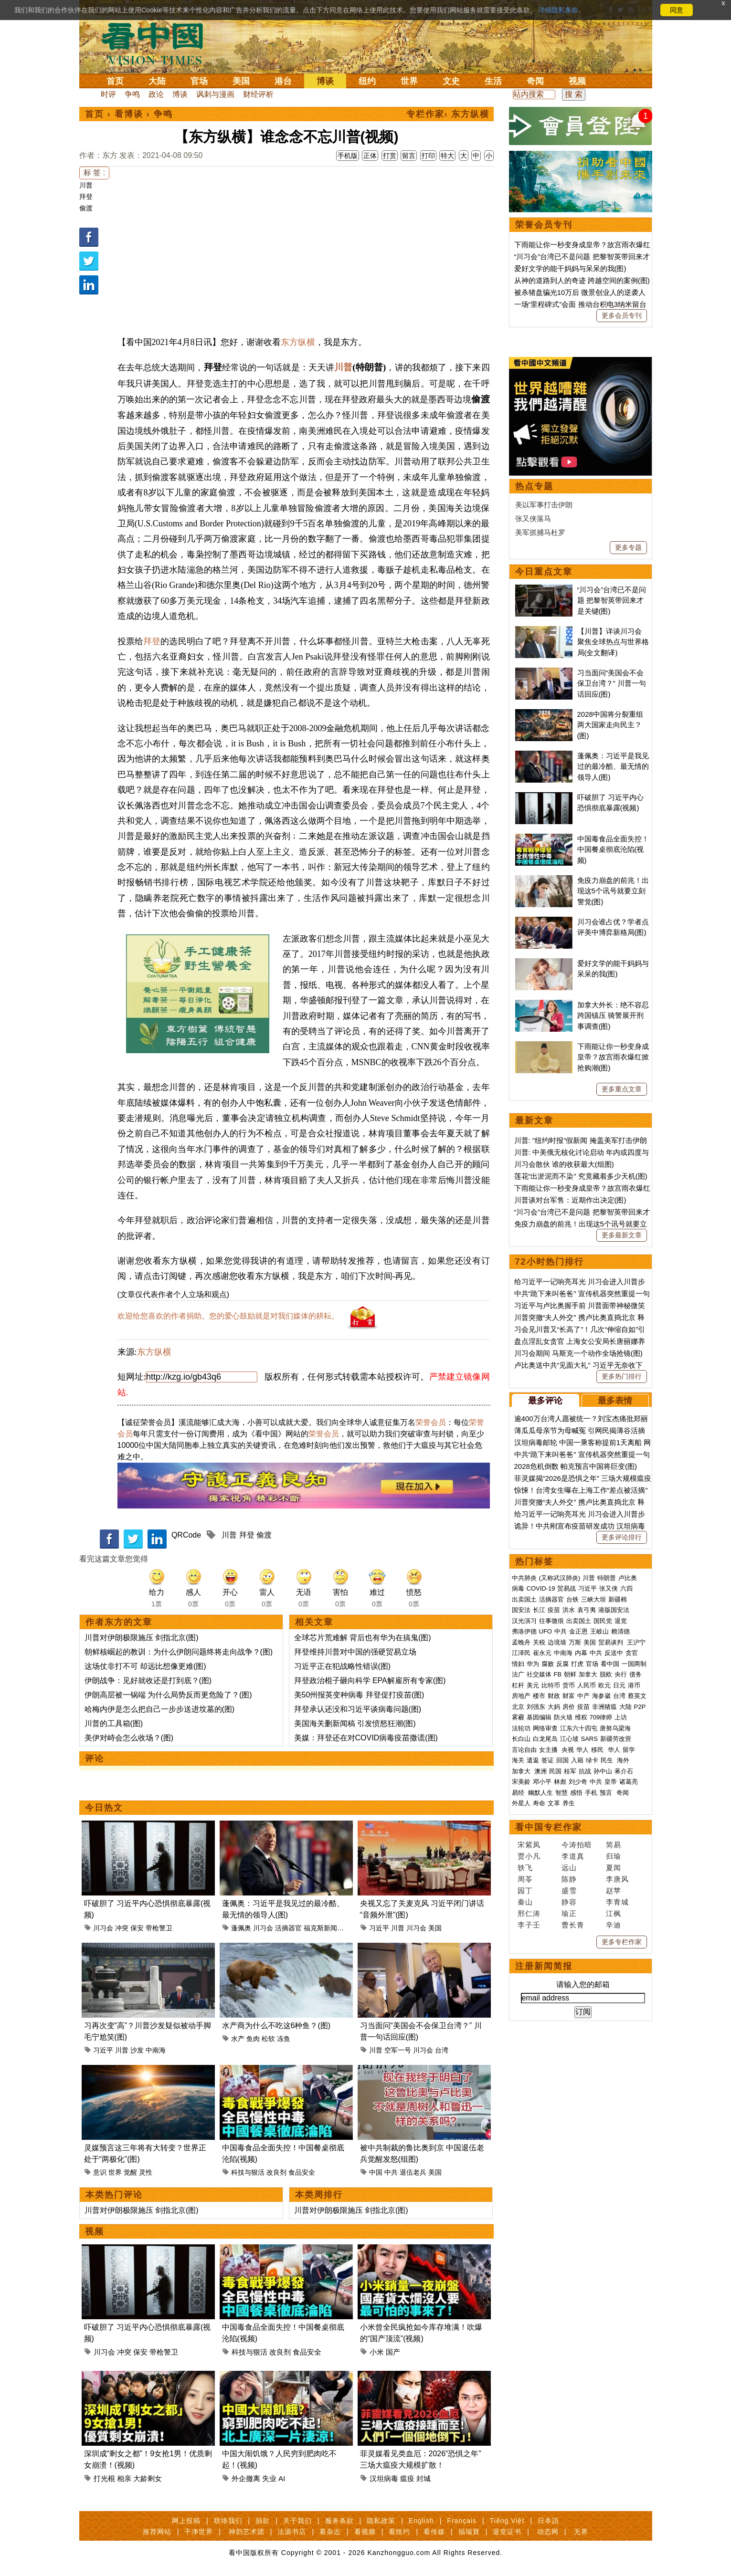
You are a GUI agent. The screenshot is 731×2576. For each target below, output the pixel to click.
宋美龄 (521, 1781)
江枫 (613, 1913)
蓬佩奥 (241, 1928)
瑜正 (569, 1913)
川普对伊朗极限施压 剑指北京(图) (142, 1638)
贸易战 (566, 1588)
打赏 (389, 155)
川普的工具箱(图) (114, 1723)
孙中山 (602, 1771)
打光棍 (104, 2478)
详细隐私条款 (558, 10)
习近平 (379, 1928)
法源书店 (291, 2531)
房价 (568, 1706)
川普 (86, 185)
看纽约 (399, 2531)
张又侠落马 (533, 518)
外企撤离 (246, 2478)
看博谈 (129, 114)
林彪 (560, 1781)
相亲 (124, 2478)
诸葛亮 (628, 1781)
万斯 (575, 1642)
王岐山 (599, 1631)
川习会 (103, 1928)
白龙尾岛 (545, 1738)
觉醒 (130, 2172)
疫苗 (554, 1609)
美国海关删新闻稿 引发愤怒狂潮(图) (355, 1723)
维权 (581, 1717)
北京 (518, 1706)
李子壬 (529, 1925)
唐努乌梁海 (615, 1728)
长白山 (521, 1738)
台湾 (441, 2050)
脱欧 (606, 1674)
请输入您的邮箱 (583, 1984)
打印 (428, 155)
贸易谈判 (611, 1642)
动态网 (548, 2531)
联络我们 (228, 2520)
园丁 (525, 1890)
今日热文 (104, 1807)
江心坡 (569, 1738)
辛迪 (613, 1925)
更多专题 (628, 547)
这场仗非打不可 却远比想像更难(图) (145, 1666)
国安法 (521, 1609)
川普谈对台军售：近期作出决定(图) (570, 1200)
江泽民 (521, 1652)
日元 (619, 1685)
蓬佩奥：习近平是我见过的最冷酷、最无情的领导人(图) (613, 766)
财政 (554, 1695)
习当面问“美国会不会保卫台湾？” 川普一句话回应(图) (611, 683)
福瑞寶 (469, 2531)
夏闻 (613, 1868)
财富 (568, 1695)
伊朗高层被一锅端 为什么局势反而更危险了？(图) (168, 1695)
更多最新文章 (622, 1235)
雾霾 (518, 1717)
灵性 (145, 2172)
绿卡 (592, 1760)
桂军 (570, 1771)
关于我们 (297, 2520)
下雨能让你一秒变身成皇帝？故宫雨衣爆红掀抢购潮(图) (613, 1057)
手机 (591, 1792)
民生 (608, 1760)
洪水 (568, 1609)
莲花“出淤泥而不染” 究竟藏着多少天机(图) (580, 1176)
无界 (581, 2531)
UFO (545, 1631)
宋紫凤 (529, 1845)
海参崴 (601, 1695)
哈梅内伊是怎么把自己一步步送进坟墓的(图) (160, 1709)
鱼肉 (253, 2038)
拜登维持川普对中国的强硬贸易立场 (355, 1652)
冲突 (121, 1928)
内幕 (581, 1652)
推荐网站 (157, 2531)
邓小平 (542, 1781)
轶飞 (525, 1868)
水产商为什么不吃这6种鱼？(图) (276, 2025)
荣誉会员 (430, 1422)
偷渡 (86, 208)
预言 (607, 1792)
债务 (635, 1674)
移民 (597, 1749)
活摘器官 (288, 1928)
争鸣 (132, 94)
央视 (567, 1749)
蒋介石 (624, 1771)
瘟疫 (407, 2478)
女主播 (549, 1749)
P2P (640, 1706)
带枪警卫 (159, 1928)
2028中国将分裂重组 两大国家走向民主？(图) (610, 725)
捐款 (262, 2520)
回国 (562, 1760)
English (421, 2520)
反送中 (613, 1652)
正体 (370, 155)
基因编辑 (539, 1717)
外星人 (521, 1803)
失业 (269, 2478)
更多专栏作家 (622, 1942)
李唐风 (617, 1879)
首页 (115, 81)
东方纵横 (298, 342)
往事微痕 (551, 1620)
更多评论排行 (622, 1537)
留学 (629, 1749)
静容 (569, 1902)
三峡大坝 (593, 1599)
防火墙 (563, 1717)
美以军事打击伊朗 (543, 505)
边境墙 (557, 1642)
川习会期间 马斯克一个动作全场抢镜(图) (578, 1353)
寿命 (539, 1803)
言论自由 (524, 1749)
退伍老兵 (413, 2172)
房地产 (521, 1695)
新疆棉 (617, 1599)
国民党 (602, 1620)
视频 (577, 81)
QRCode (186, 1535)
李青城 (617, 1902)
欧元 (604, 1685)
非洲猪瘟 (604, 1706)
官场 (199, 81)
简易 (613, 1845)
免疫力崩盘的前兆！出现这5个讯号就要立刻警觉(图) (613, 891)
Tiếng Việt (507, 2520)
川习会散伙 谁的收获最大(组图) (564, 1164)
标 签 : (94, 172)
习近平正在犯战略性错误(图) (342, 1666)
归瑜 (613, 1856)
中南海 (156, 2050)
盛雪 (569, 1890)
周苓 (525, 1879)
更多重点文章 (622, 1089)
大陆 (157, 81)
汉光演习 (524, 1620)
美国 (241, 81)
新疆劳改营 (615, 1738)
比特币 (550, 1685)
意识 (99, 2172)
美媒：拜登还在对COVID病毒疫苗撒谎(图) (366, 1738)
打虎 (577, 1663)
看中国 (158, 43)
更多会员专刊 (622, 315)
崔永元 (542, 1652)
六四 (626, 1588)
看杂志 (330, 2531)
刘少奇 (578, 1781)
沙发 (137, 2050)
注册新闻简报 (543, 1966)
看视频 (365, 2531)
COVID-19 (541, 1588)
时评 (108, 94)
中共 (391, 2172)
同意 (676, 10)
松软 (268, 2038)
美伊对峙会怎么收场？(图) (129, 1738)
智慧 (561, 1792)
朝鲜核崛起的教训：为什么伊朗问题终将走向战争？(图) (179, 1652)
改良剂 (276, 2172)
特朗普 (606, 1577)
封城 (423, 2478)
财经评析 (258, 94)
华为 (533, 1663)
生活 (493, 81)
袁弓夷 (586, 1609)
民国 (555, 1771)
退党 (620, 1620)
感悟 (576, 1792)
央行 (620, 1674)
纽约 (367, 81)
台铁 (572, 1599)
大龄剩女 (147, 2478)
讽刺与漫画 (215, 94)
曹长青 (572, 1925)
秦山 (525, 1902)
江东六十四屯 (578, 1728)
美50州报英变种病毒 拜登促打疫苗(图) (359, 1695)
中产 (583, 1695)
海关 (518, 1760)
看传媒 (434, 2531)
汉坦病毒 (384, 2478)
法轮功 (521, 1728)
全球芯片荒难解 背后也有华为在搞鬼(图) (362, 1638)
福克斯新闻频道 (327, 1928)
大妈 (554, 1706)
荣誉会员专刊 (543, 225)
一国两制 (634, 1663)
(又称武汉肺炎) (560, 1577)
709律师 (601, 1717)
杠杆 (518, 1685)
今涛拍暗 (576, 1845)
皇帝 (610, 1781)
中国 (375, 2172)
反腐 (562, 1663)
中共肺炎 (524, 1577)
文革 (554, 1803)
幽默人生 (540, 1792)
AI (281, 2478)
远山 (569, 1868)
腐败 (547, 1663)
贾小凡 (529, 1856)
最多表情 (615, 1400)
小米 (377, 2352)
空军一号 (397, 2050)
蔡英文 (637, 1695)
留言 (408, 155)
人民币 (586, 1685)
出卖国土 (524, 1599)
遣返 (533, 1760)
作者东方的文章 (118, 1622)
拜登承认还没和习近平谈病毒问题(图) (358, 1709)
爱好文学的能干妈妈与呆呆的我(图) (570, 268)
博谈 (325, 81)
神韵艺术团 (247, 2531)
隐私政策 (381, 2520)
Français (462, 2520)
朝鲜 (570, 1674)
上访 (620, 1717)
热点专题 (534, 486)
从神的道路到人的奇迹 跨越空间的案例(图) (582, 280)
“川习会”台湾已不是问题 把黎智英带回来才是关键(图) (611, 600)
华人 (582, 1749)
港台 (283, 81)
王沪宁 (636, 1642)
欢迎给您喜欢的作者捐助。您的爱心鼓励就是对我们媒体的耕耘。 (228, 1316)
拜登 (86, 196)
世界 (409, 81)
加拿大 (588, 1674)
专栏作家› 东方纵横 (448, 114)
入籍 (577, 1760)
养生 (568, 1803)
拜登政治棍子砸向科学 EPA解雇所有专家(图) (370, 1680)
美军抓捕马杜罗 (540, 532)
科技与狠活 (248, 2172)
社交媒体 (539, 1674)
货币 (568, 1685)
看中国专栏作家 (548, 1827)
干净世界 (198, 2531)
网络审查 (545, 1728)
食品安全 (301, 2172)
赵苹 (613, 1890)
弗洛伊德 (524, 1631)
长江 (539, 1609)
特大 (447, 155)
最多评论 (545, 1400)
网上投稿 (186, 2520)
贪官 (631, 1652)
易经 (519, 1792)
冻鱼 (283, 2038)
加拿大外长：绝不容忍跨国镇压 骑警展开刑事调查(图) (613, 1015)
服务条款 (339, 2520)
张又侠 (608, 1588)
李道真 (572, 1856)
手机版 (348, 155)
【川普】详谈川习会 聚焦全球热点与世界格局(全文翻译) (613, 642)
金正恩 (578, 1631)
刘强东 (536, 1706)
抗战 (585, 1771)
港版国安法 (613, 1609)
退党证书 (507, 2531)
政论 (156, 94)
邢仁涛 (529, 1913)
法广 (518, 1674)
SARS (589, 1738)
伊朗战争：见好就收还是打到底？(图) (148, 1680)
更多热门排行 (622, 1376)
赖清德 (620, 1631)
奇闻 (535, 81)
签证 (547, 1760)
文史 (451, 81)
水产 (237, 2038)
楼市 (539, 1695)
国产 (393, 2352)
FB (558, 1674)
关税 (539, 1642)
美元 (533, 1685)
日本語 (548, 2520)
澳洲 (540, 1771)
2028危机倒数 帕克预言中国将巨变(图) (575, 1466)
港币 (634, 1685)
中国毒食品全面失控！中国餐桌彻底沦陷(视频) (613, 849)
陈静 (569, 1879)
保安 (137, 1928)
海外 (624, 1760)
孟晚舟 (521, 1642)
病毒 (518, 1588)
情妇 (518, 1663)
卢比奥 (627, 1577)
